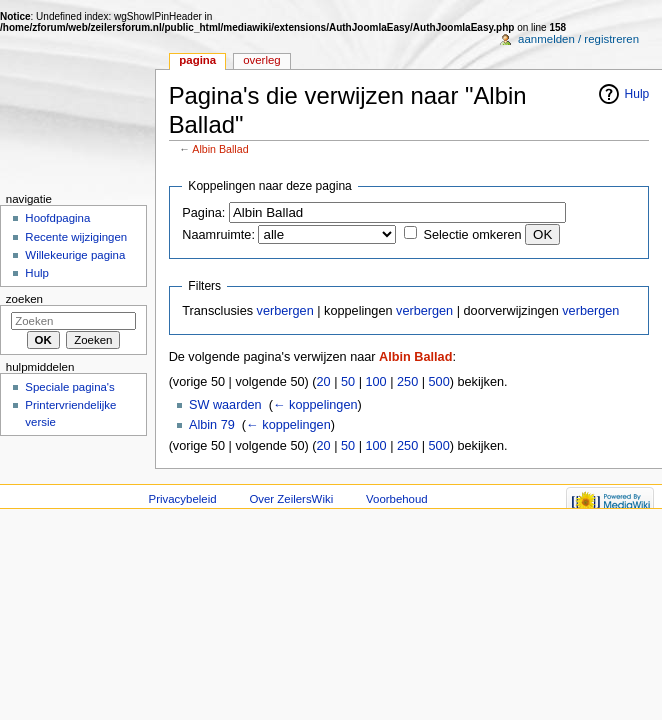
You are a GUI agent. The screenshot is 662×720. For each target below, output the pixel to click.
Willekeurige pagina (75, 255)
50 (348, 382)
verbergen (285, 311)
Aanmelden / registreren (578, 39)
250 (407, 382)
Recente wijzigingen (76, 237)
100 (375, 382)
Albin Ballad (220, 149)
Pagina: (203, 213)
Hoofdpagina (57, 218)
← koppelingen (315, 405)
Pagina (197, 60)
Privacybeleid (183, 499)
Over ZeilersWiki (291, 499)
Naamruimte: (218, 235)
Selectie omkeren (473, 235)
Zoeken (24, 299)
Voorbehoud (397, 499)
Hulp (637, 94)
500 (439, 382)
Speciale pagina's (69, 387)
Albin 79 (212, 425)
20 (324, 382)
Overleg (262, 60)
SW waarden (225, 405)
